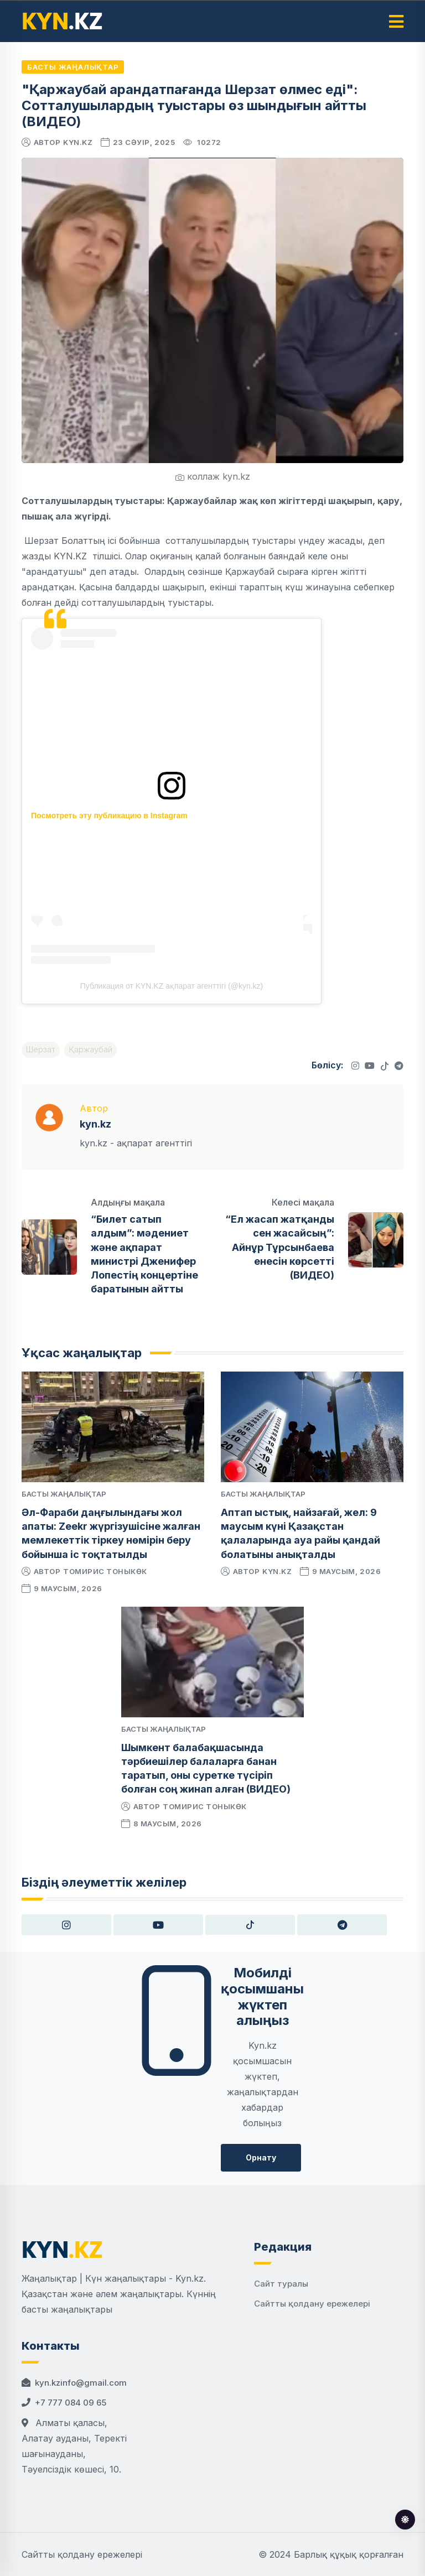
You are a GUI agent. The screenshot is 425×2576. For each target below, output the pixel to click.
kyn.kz (77, 142)
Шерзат (40, 1049)
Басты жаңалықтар (72, 67)
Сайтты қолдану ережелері (312, 2303)
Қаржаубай (90, 1049)
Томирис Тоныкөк (105, 1571)
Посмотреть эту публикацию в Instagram (109, 815)
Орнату (261, 2157)
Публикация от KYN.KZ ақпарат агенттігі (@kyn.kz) (171, 985)
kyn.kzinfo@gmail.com (81, 2382)
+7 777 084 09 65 (70, 2402)
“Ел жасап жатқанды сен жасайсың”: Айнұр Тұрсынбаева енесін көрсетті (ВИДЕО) (279, 1247)
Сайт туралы (281, 2283)
